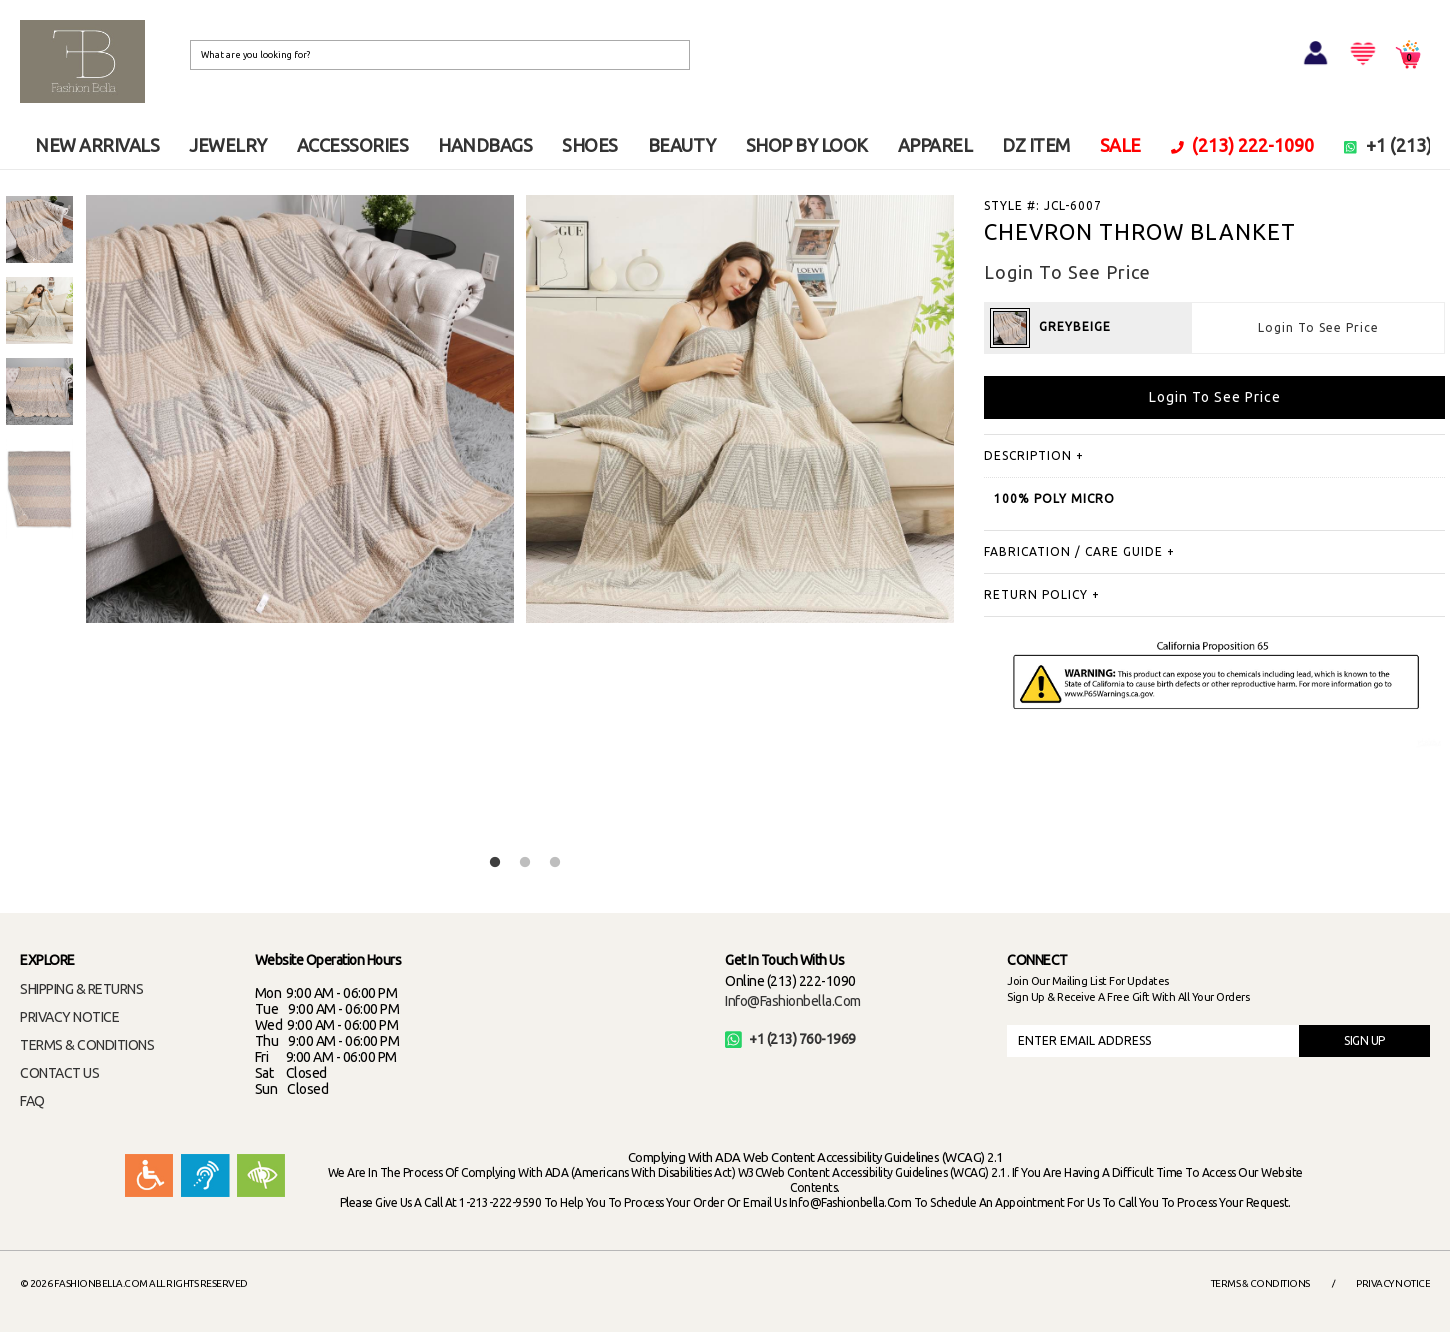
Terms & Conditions (1260, 1283)
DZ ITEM (1036, 145)
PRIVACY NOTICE (69, 1017)
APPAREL (935, 145)
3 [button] (555, 863)
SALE (1120, 145)
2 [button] (525, 863)
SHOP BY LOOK (807, 145)
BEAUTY (682, 145)
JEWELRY (228, 145)
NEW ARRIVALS (97, 145)
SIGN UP (1364, 1040)
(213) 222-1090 (1243, 145)
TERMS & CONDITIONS (87, 1045)
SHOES (590, 145)
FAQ (32, 1101)
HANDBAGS (485, 145)
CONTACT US (59, 1073)
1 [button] (495, 863)
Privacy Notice (1393, 1283)
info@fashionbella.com (793, 1001)
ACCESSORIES (353, 145)
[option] (39, 229)
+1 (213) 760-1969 (790, 1039)
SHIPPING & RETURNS (81, 989)
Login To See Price (1318, 327)
